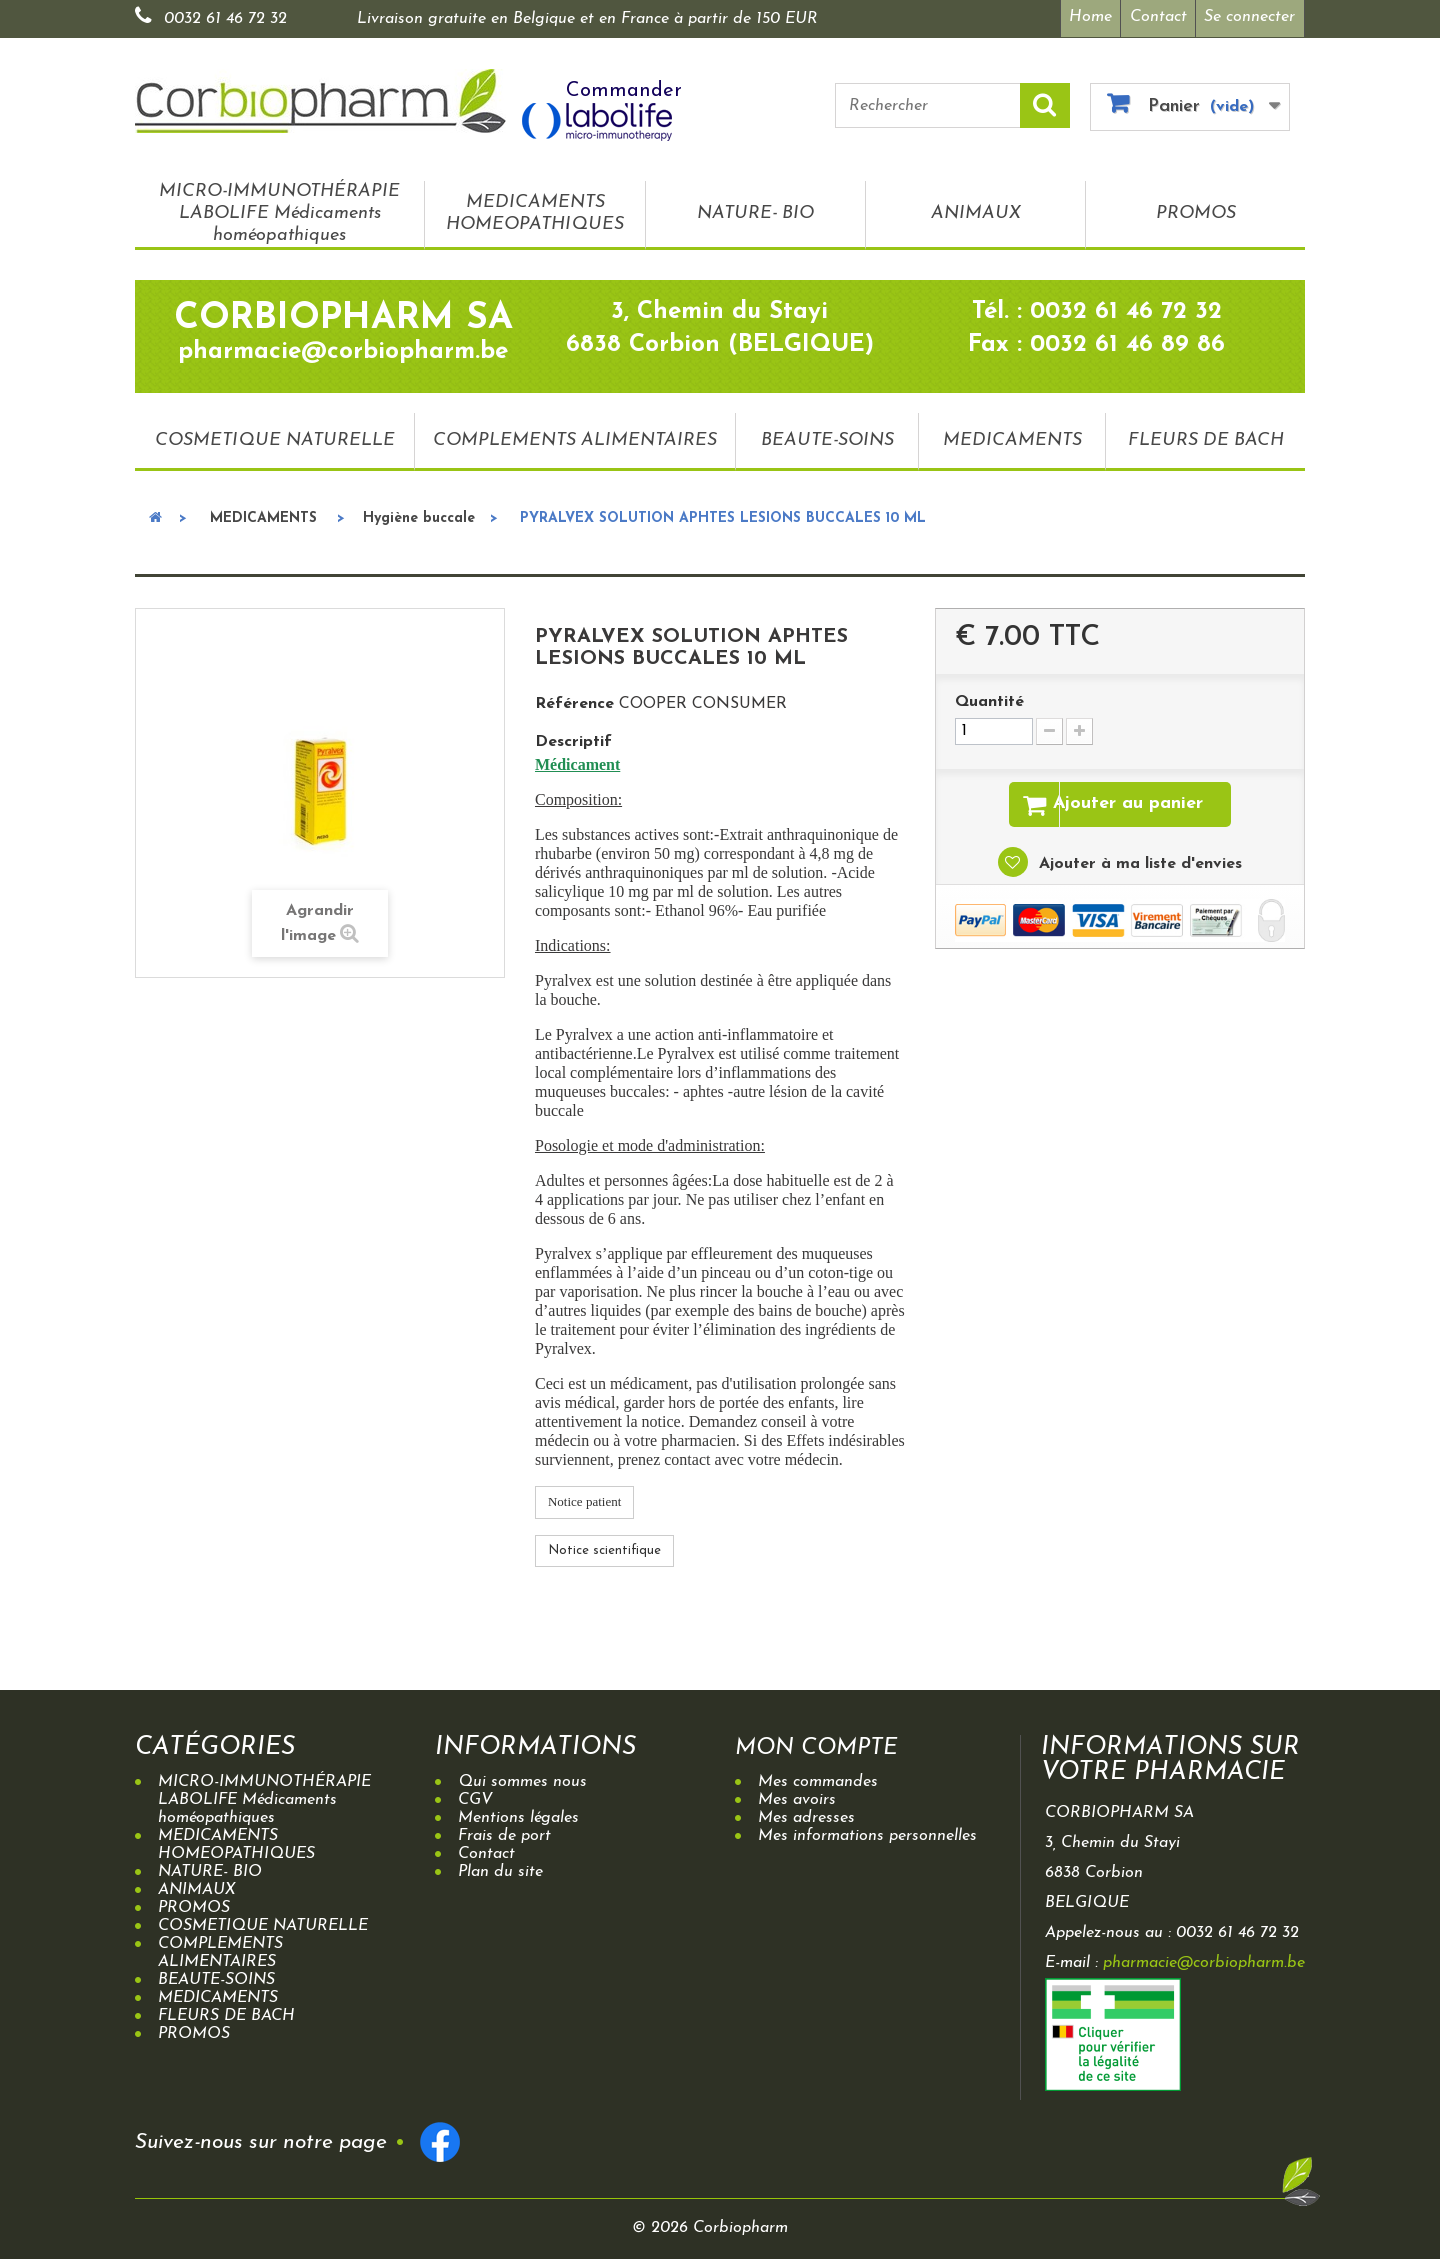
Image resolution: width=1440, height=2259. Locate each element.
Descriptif (573, 739)
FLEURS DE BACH (1206, 436)
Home (1085, 17)
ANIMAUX (976, 210)
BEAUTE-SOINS (827, 436)
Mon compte (825, 1744)
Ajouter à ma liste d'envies (1138, 864)
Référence (574, 701)
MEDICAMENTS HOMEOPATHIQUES (535, 210)
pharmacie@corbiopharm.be (1204, 1960)
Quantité (989, 699)
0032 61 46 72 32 (225, 19)
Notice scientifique (604, 1546)
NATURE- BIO (755, 210)
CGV (475, 1797)
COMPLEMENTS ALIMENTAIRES (575, 436)
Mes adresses (806, 1815)
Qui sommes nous (522, 1779)
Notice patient (584, 1498)
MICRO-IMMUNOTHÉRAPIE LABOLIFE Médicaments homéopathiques (279, 210)
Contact (1156, 17)
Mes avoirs (797, 1797)
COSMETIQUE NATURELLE (275, 436)
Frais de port (504, 1833)
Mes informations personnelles (867, 1833)
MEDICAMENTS (1012, 436)
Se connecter (1249, 17)
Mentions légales (518, 1815)
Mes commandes (818, 1779)
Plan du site (500, 1869)
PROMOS (1196, 210)
